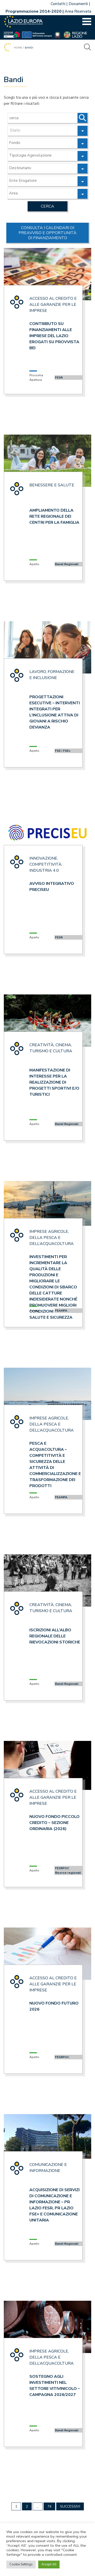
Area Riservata (78, 11)
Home (18, 47)
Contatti (58, 4)
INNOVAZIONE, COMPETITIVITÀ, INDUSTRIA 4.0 (45, 864)
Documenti (78, 4)
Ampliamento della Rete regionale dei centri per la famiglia (54, 516)
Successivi (70, 2506)
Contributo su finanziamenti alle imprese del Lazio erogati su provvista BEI (54, 336)
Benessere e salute (51, 485)
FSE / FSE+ (63, 751)
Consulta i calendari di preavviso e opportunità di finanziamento (47, 233)
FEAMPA (61, 1311)
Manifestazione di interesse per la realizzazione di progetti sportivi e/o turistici (54, 1082)
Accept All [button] (48, 2564)
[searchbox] (41, 142)
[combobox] (47, 131)
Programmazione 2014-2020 (34, 11)
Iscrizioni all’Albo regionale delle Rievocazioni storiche (54, 1636)
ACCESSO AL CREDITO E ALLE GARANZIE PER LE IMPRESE (53, 304)
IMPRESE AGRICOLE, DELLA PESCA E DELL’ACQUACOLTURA (51, 1237)
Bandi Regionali (66, 564)
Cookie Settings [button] (21, 2564)
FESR (59, 378)
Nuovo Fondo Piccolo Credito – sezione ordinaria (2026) (54, 1823)
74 (49, 2506)
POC (66, 1868)
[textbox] (47, 130)
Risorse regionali (68, 1873)
